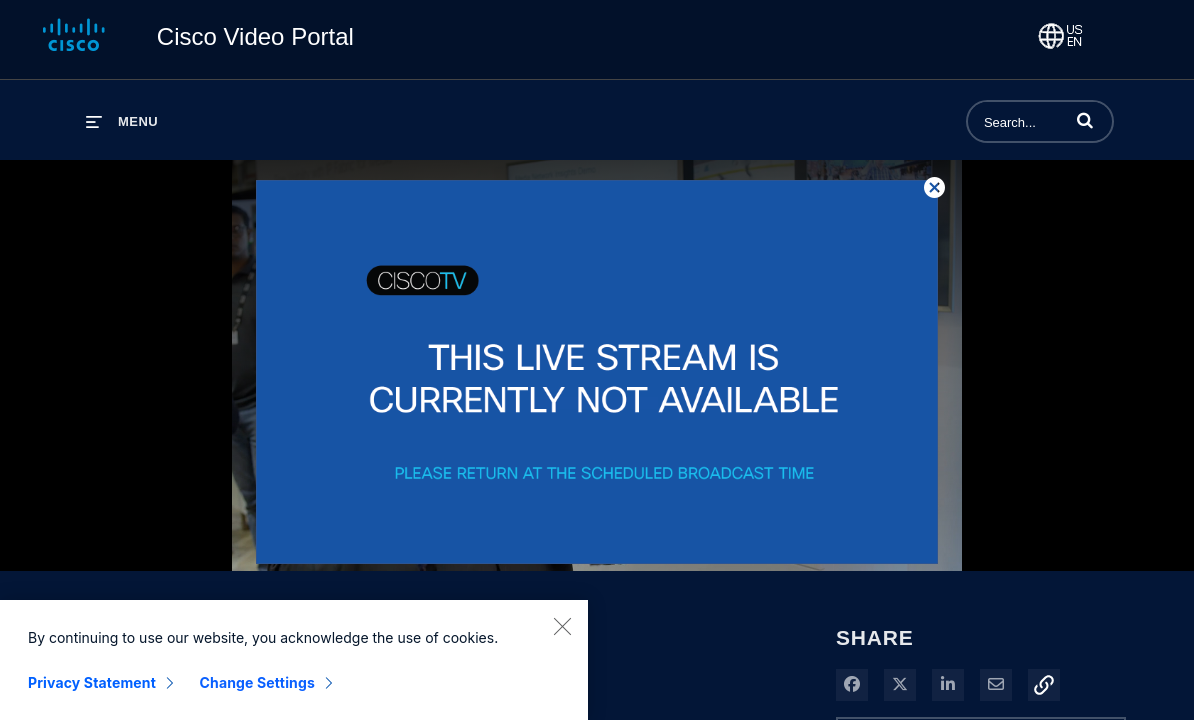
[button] (1085, 120)
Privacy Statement (92, 691)
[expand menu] (122, 121)
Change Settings (257, 691)
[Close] (562, 635)
